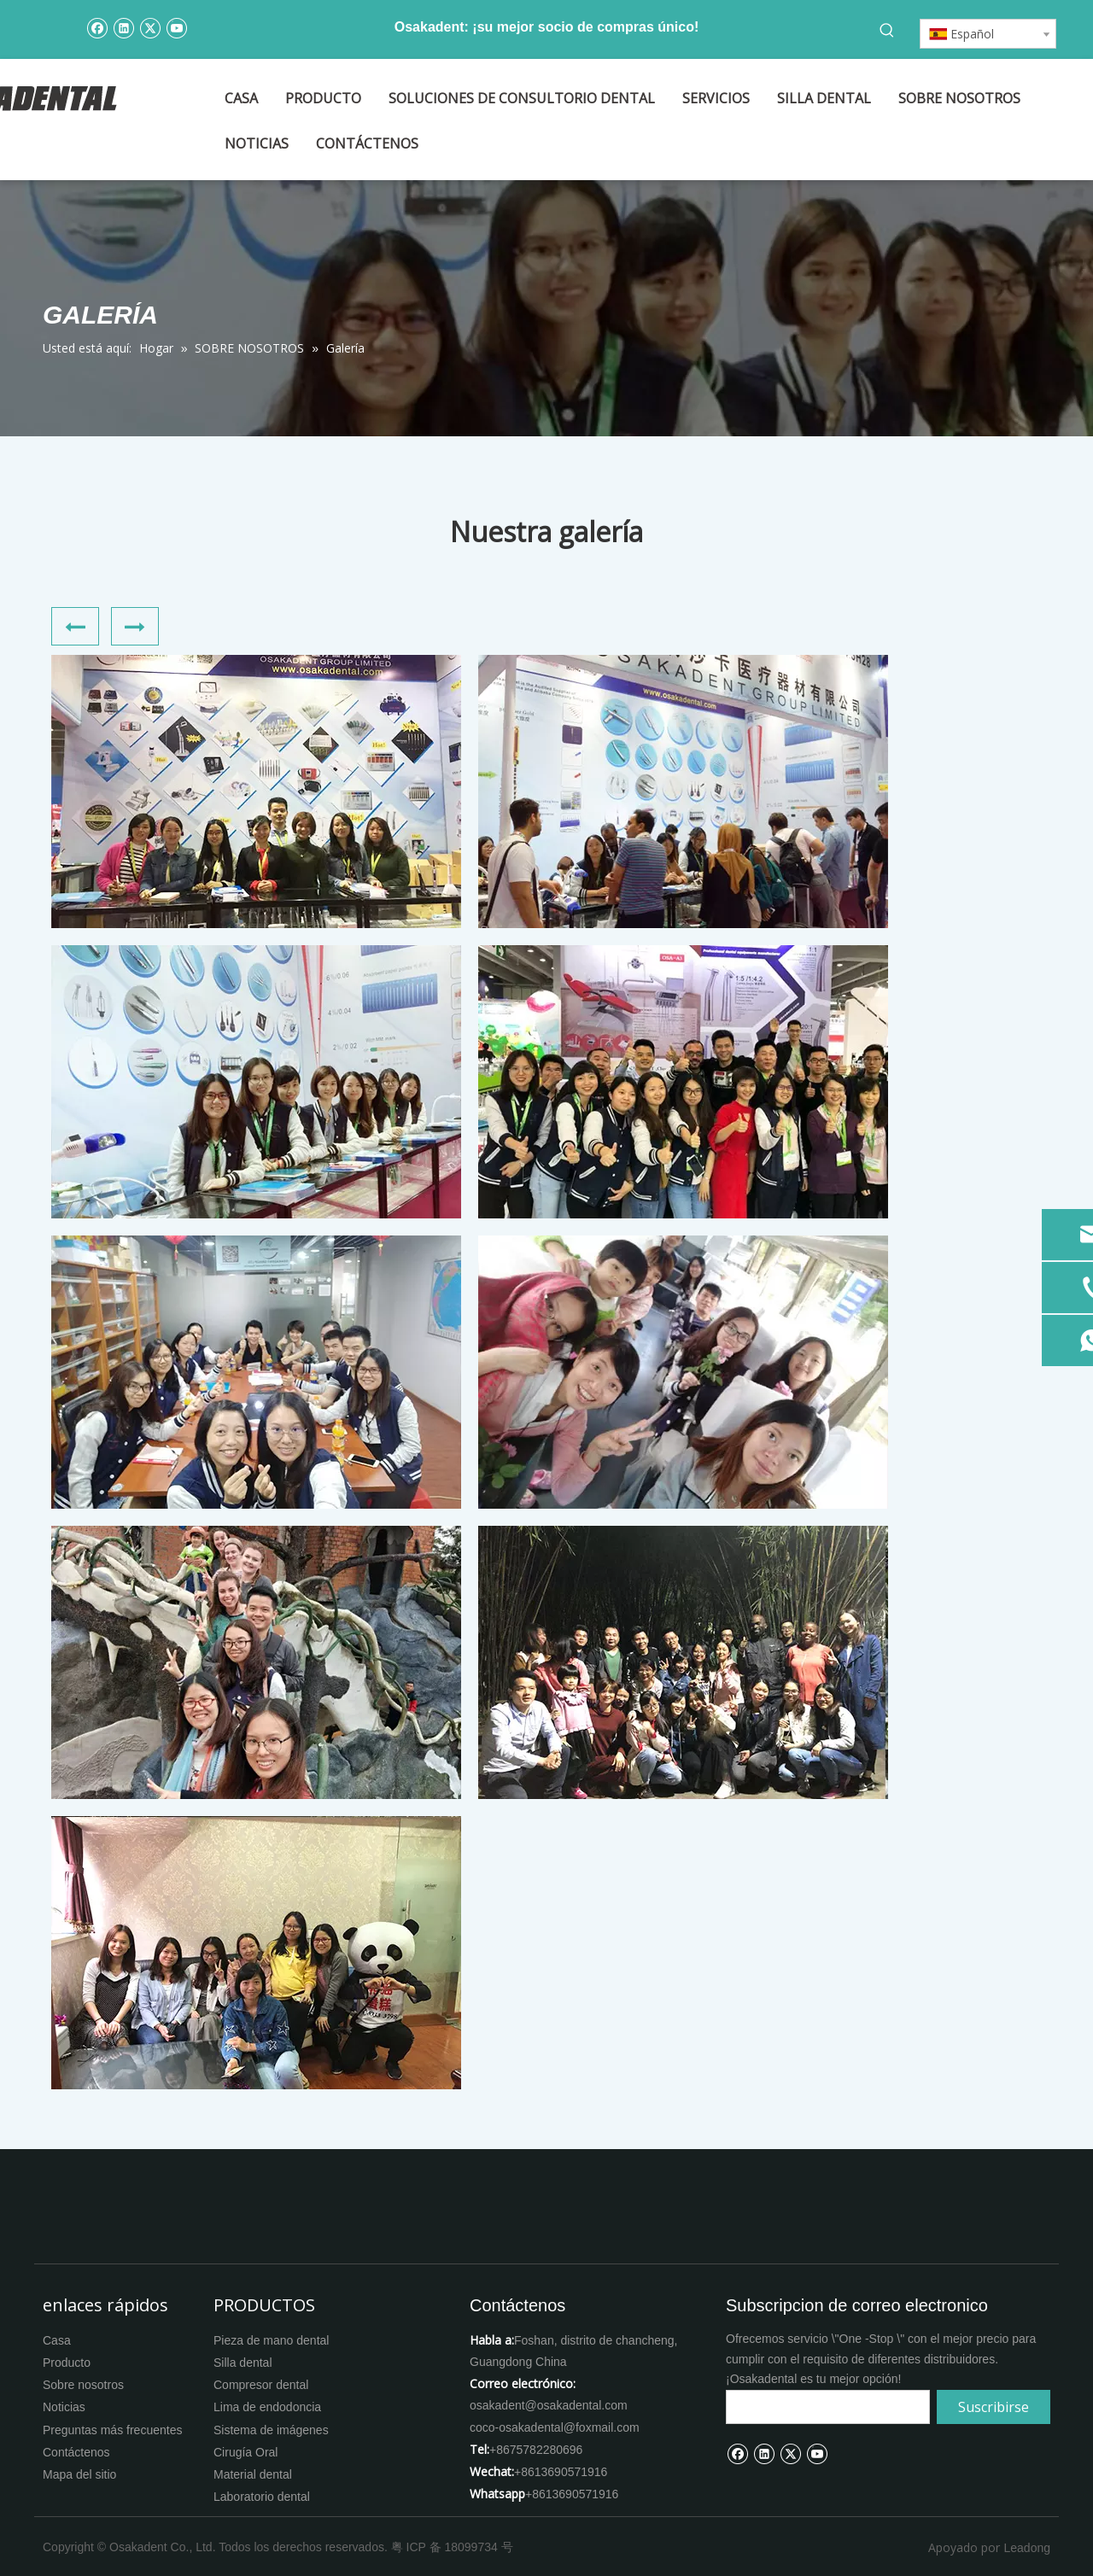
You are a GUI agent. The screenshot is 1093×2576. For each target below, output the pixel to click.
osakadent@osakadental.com (549, 2405)
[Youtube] (176, 27)
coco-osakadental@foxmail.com (555, 2427)
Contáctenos (76, 2452)
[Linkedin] (123, 27)
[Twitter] (150, 27)
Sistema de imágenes (271, 2430)
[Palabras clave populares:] (887, 30)
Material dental (252, 2474)
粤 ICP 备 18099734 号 (452, 2547)
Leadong (1026, 2548)
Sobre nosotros (83, 2385)
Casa (57, 2340)
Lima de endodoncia (267, 2407)
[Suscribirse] (993, 2407)
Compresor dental (260, 2385)
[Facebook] (97, 27)
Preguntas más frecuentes (112, 2430)
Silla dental (242, 2362)
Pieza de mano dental (271, 2340)
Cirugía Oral (245, 2452)
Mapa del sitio (79, 2474)
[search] (828, 2407)
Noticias (64, 2407)
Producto (67, 2362)
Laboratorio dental (261, 2496)
